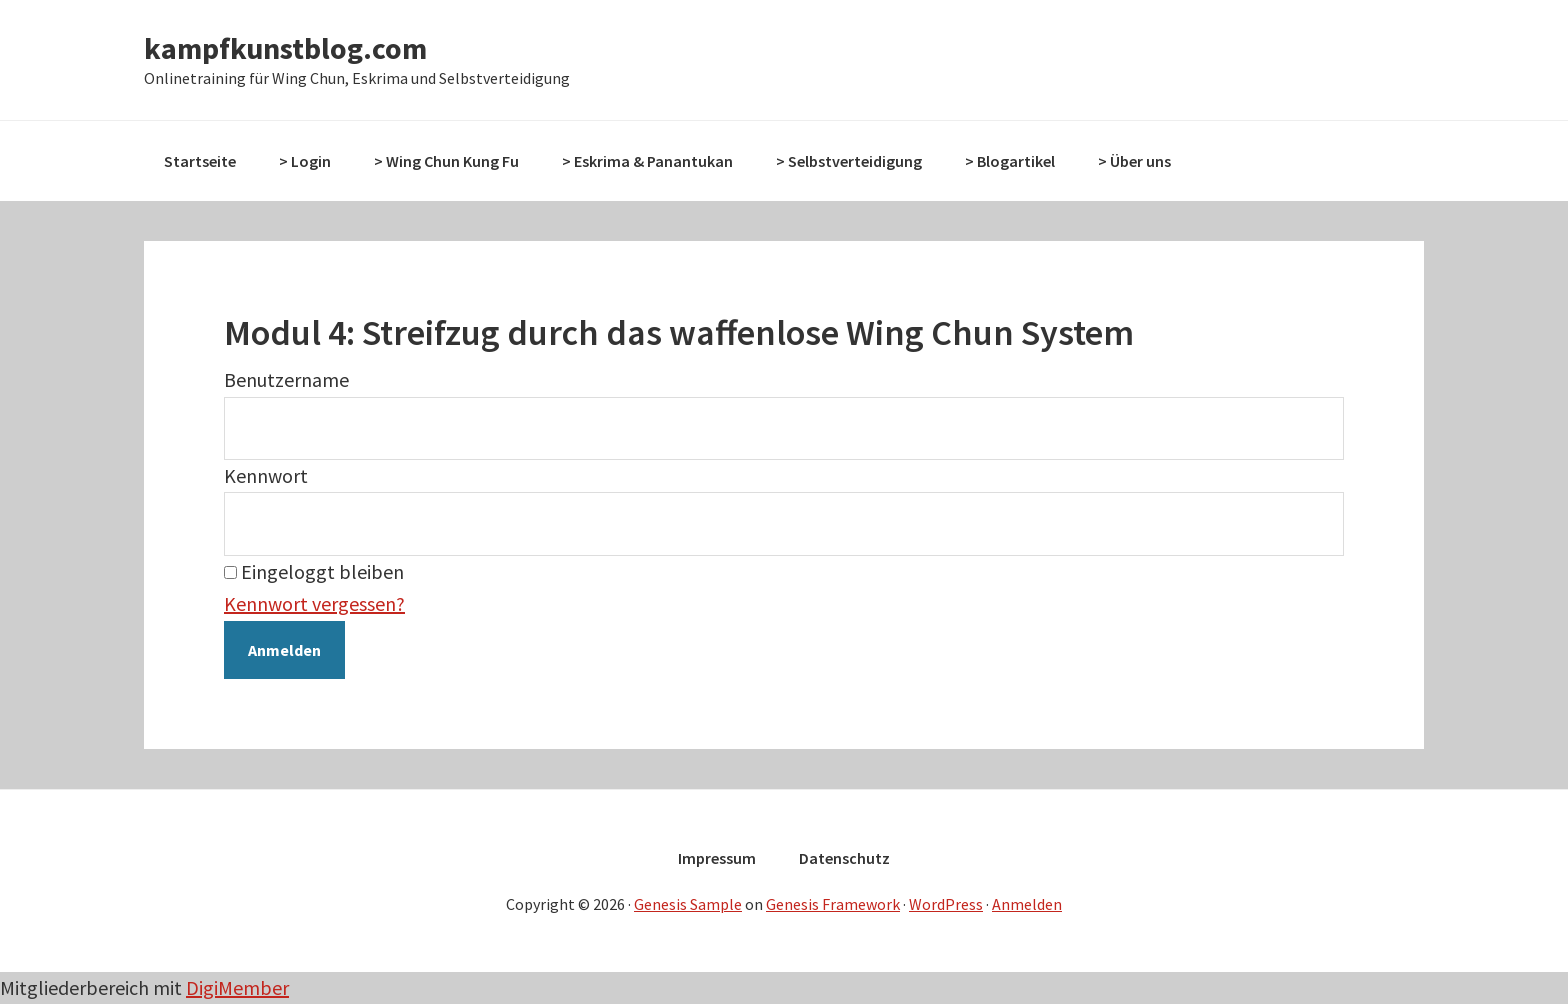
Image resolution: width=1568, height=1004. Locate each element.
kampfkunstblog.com (285, 48)
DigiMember (237, 987)
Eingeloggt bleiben (314, 571)
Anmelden (1027, 904)
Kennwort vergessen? (314, 603)
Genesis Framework (833, 904)
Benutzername (286, 379)
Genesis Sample (688, 904)
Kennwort (266, 475)
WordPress (946, 904)
